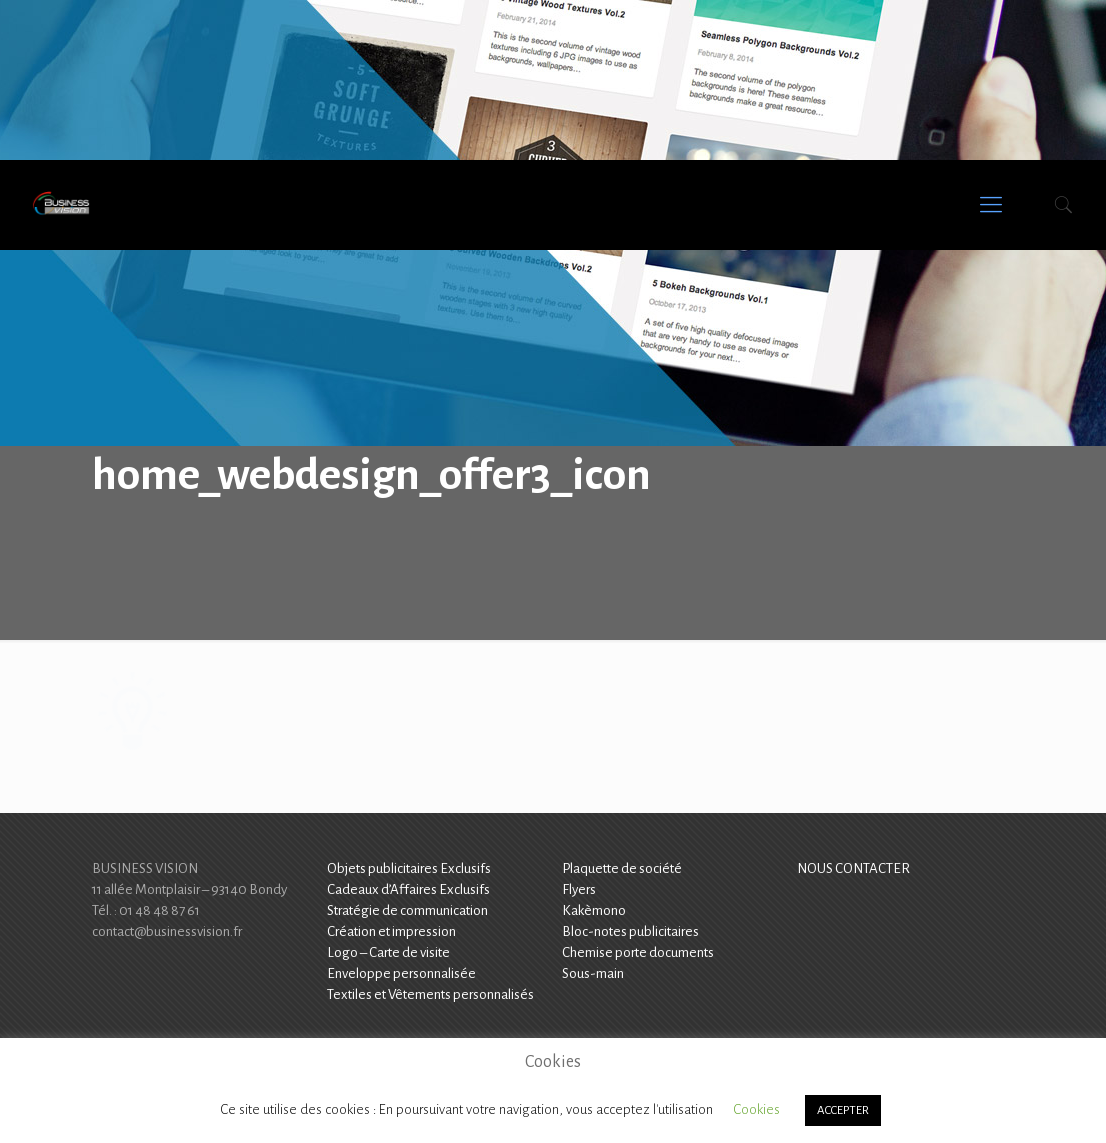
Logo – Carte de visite (388, 952)
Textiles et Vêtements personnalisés (430, 994)
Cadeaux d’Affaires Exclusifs (408, 889)
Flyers (579, 889)
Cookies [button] (756, 1109)
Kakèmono (594, 910)
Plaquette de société (622, 868)
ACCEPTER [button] (843, 1110)
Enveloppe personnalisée (401, 973)
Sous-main (593, 973)
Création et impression (391, 931)
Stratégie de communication (407, 910)
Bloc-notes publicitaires (630, 931)
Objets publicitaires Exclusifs (409, 868)
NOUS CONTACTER (853, 868)
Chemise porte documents (638, 952)
